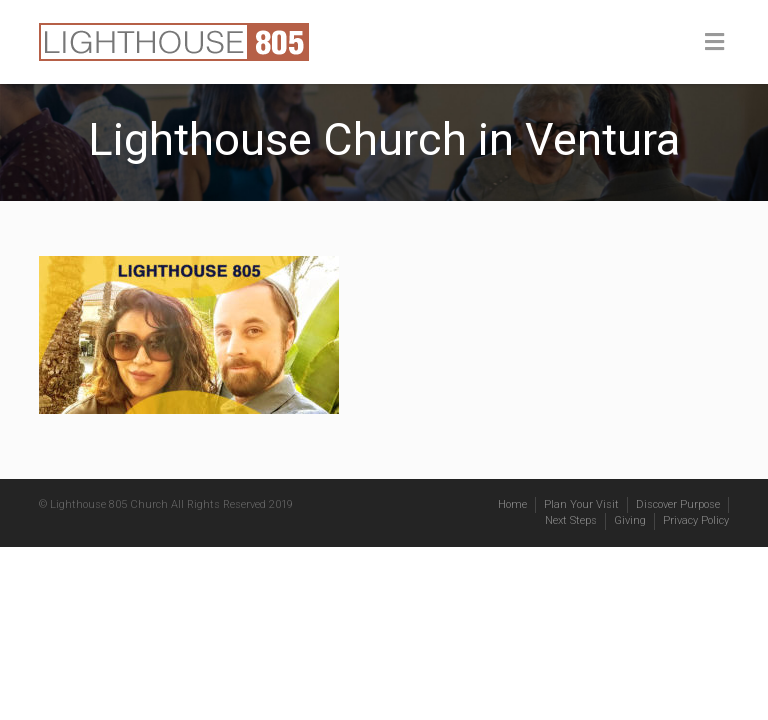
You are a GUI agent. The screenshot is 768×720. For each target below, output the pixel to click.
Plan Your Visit (581, 504)
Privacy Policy (696, 520)
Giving (630, 520)
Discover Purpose (678, 504)
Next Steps (571, 520)
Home (512, 504)
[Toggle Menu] (714, 43)
